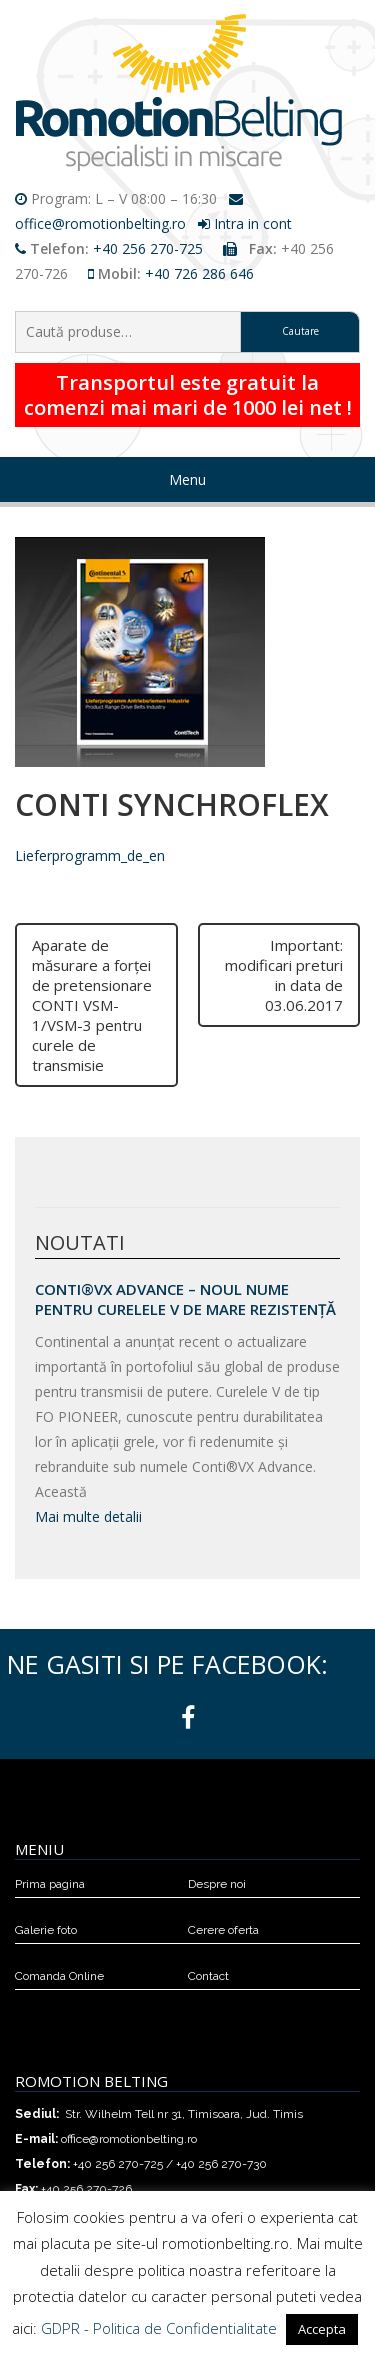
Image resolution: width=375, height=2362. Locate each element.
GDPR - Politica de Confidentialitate (159, 2328)
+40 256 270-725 (148, 248)
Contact (208, 1976)
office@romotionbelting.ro (100, 223)
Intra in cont (253, 223)
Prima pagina (50, 1884)
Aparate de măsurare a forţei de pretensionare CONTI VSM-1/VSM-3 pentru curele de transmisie (92, 1005)
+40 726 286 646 (199, 273)
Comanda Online (59, 1976)
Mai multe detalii (88, 1516)
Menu (187, 479)
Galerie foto (46, 1930)
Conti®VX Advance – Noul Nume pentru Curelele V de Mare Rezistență (185, 1299)
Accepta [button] (322, 2329)
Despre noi (217, 1884)
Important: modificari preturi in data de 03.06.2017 (284, 975)
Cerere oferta (223, 1930)
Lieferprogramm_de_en (90, 855)
